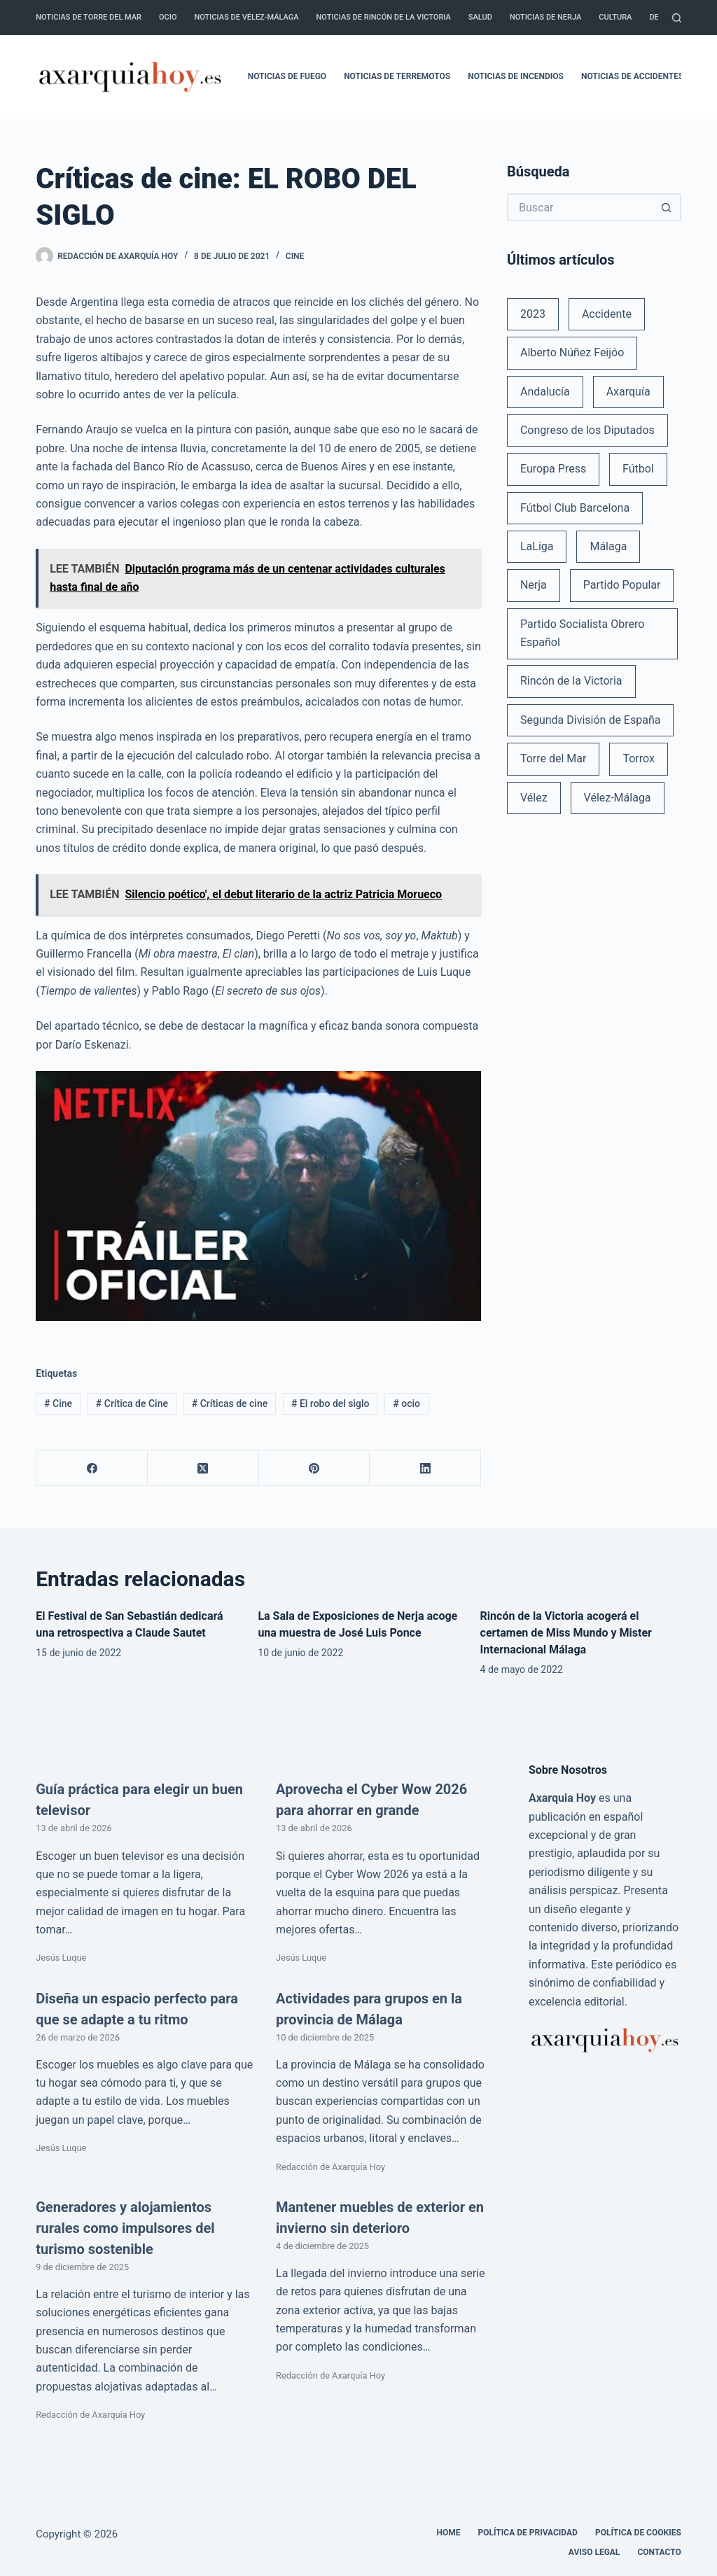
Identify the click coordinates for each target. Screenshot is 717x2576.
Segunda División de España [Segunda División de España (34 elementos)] (590, 720)
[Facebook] (92, 1468)
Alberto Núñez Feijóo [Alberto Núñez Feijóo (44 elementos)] (572, 352)
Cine (295, 256)
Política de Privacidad (528, 2533)
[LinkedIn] (425, 1468)
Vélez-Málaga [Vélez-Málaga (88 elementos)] (617, 797)
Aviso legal (594, 2552)
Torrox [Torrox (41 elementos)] (638, 758)
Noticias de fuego (287, 76)
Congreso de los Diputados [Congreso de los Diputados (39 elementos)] (587, 430)
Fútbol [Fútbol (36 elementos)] (638, 468)
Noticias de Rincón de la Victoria (383, 17)
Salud (480, 17)
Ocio (167, 17)
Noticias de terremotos (397, 76)
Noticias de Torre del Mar (88, 17)
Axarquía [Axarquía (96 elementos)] (628, 391)
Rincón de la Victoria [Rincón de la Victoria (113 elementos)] (571, 680)
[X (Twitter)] (203, 1468)
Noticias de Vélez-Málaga (247, 17)
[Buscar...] (580, 207)
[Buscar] (676, 17)
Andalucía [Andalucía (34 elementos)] (545, 391)
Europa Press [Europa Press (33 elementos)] (553, 468)
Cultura (615, 17)
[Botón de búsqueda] (667, 207)
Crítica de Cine (132, 1403)
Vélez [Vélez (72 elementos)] (534, 797)
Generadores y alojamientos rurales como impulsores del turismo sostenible (125, 2228)
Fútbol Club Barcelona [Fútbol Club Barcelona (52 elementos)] (574, 507)
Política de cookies (638, 2533)
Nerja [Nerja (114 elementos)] (533, 585)
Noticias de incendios (516, 76)
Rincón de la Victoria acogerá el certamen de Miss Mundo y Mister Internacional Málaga (566, 1632)
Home (448, 2533)
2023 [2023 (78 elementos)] (532, 314)
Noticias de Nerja (545, 17)
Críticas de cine (229, 1403)
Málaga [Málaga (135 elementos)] (608, 546)
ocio (406, 1403)
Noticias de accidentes (632, 76)
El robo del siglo (330, 1403)
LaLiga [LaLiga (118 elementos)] (537, 546)
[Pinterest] (314, 1468)
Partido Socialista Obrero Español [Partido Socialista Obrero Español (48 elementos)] (582, 633)
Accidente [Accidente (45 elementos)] (607, 314)
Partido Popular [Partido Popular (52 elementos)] (622, 585)
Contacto (659, 2552)
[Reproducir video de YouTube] (258, 1196)
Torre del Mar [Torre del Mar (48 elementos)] (553, 758)
